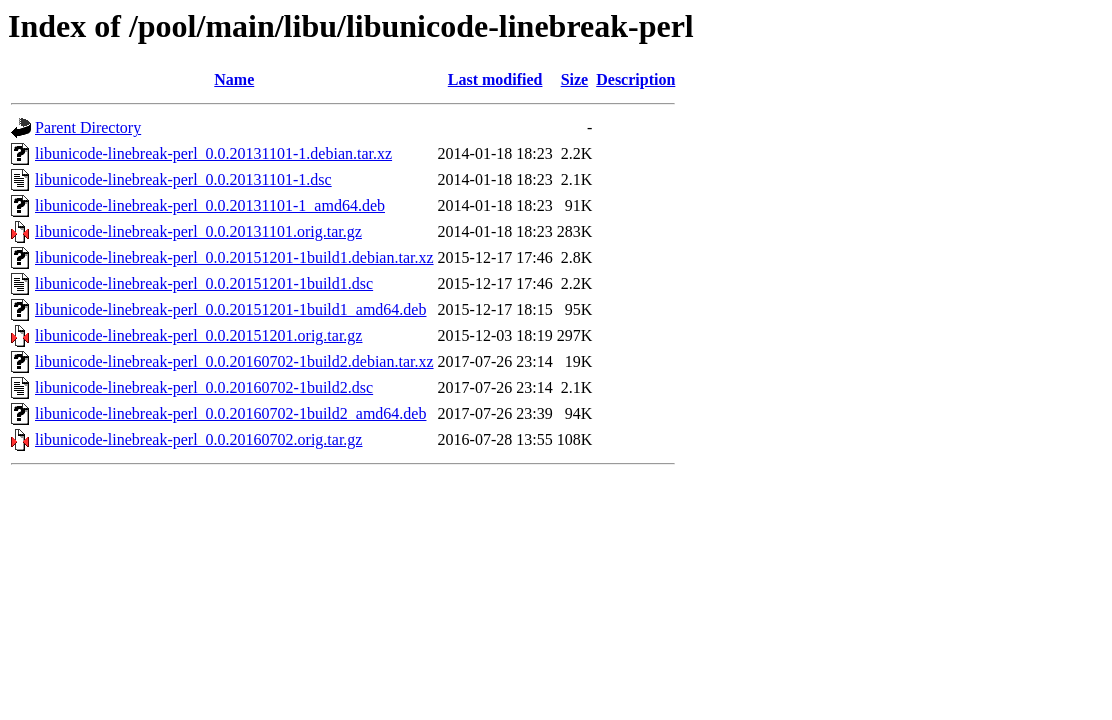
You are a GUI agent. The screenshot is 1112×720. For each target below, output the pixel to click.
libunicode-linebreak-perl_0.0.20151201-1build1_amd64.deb (230, 309)
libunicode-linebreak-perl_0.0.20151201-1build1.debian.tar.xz (234, 257)
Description (635, 79)
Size (575, 79)
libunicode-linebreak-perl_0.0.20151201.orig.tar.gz (198, 335)
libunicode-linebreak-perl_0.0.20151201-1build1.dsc (204, 283)
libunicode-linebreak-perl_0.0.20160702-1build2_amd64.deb (230, 413)
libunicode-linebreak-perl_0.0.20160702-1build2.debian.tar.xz (234, 361)
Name (234, 79)
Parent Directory (88, 127)
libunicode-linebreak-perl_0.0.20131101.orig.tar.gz (198, 231)
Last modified (495, 79)
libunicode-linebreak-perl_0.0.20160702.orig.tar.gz (198, 439)
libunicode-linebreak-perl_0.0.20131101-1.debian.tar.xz (213, 153)
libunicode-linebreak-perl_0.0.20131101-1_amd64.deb (210, 205)
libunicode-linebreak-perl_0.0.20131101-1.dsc (183, 179)
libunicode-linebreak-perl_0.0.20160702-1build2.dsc (204, 387)
